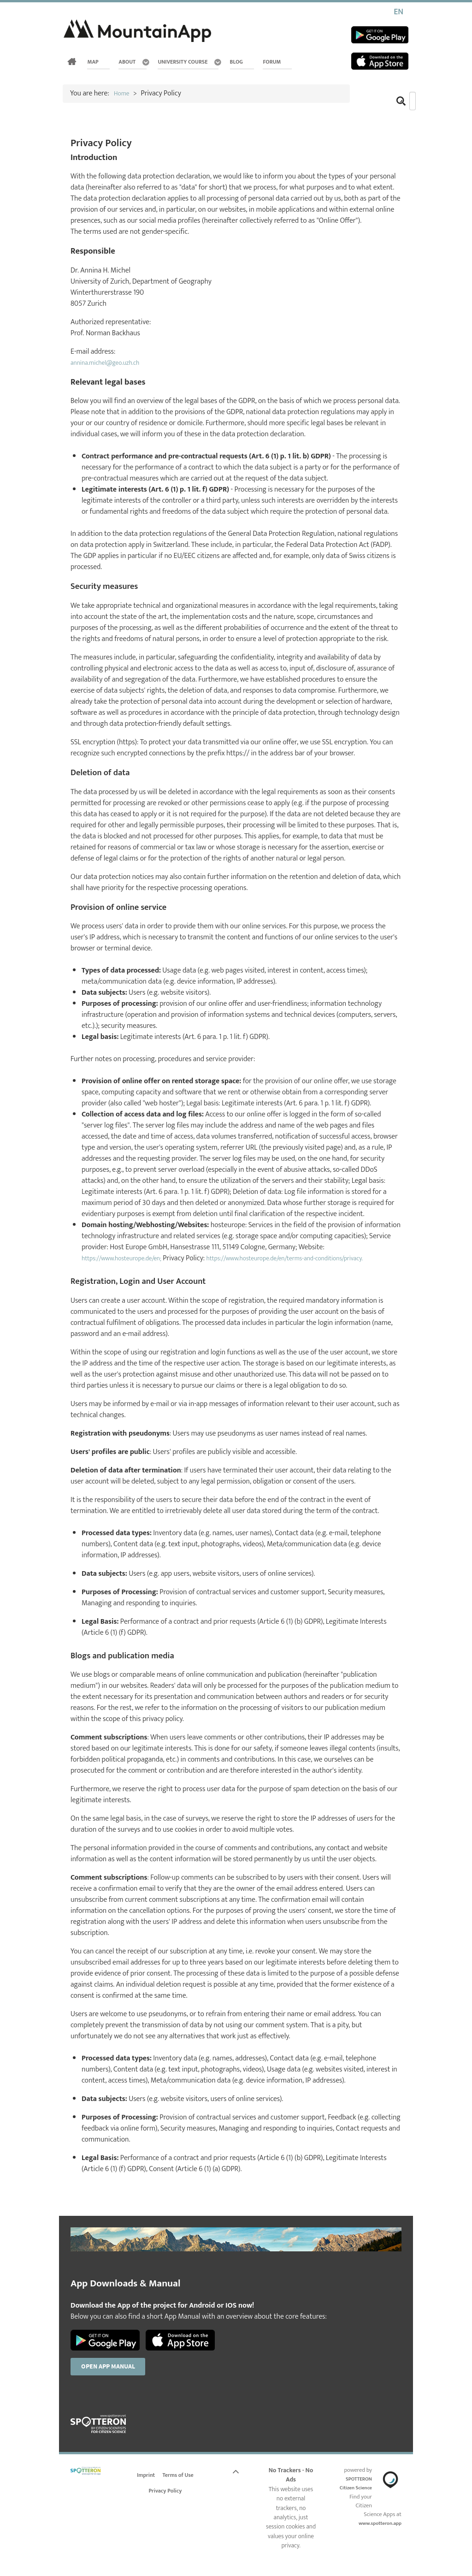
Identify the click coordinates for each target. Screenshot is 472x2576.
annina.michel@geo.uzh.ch (111, 362)
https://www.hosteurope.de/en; (128, 1258)
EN (398, 11)
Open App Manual (114, 2379)
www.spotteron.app (376, 2537)
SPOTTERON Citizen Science (356, 2501)
